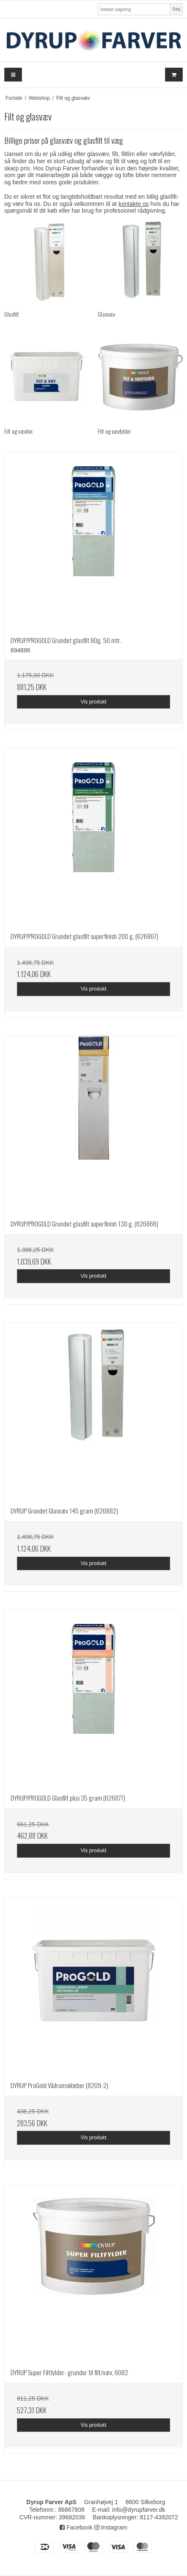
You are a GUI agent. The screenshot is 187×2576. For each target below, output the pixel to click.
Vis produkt (93, 702)
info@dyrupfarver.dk (138, 2509)
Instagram (110, 2527)
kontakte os (133, 203)
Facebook (76, 2527)
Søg (176, 8)
